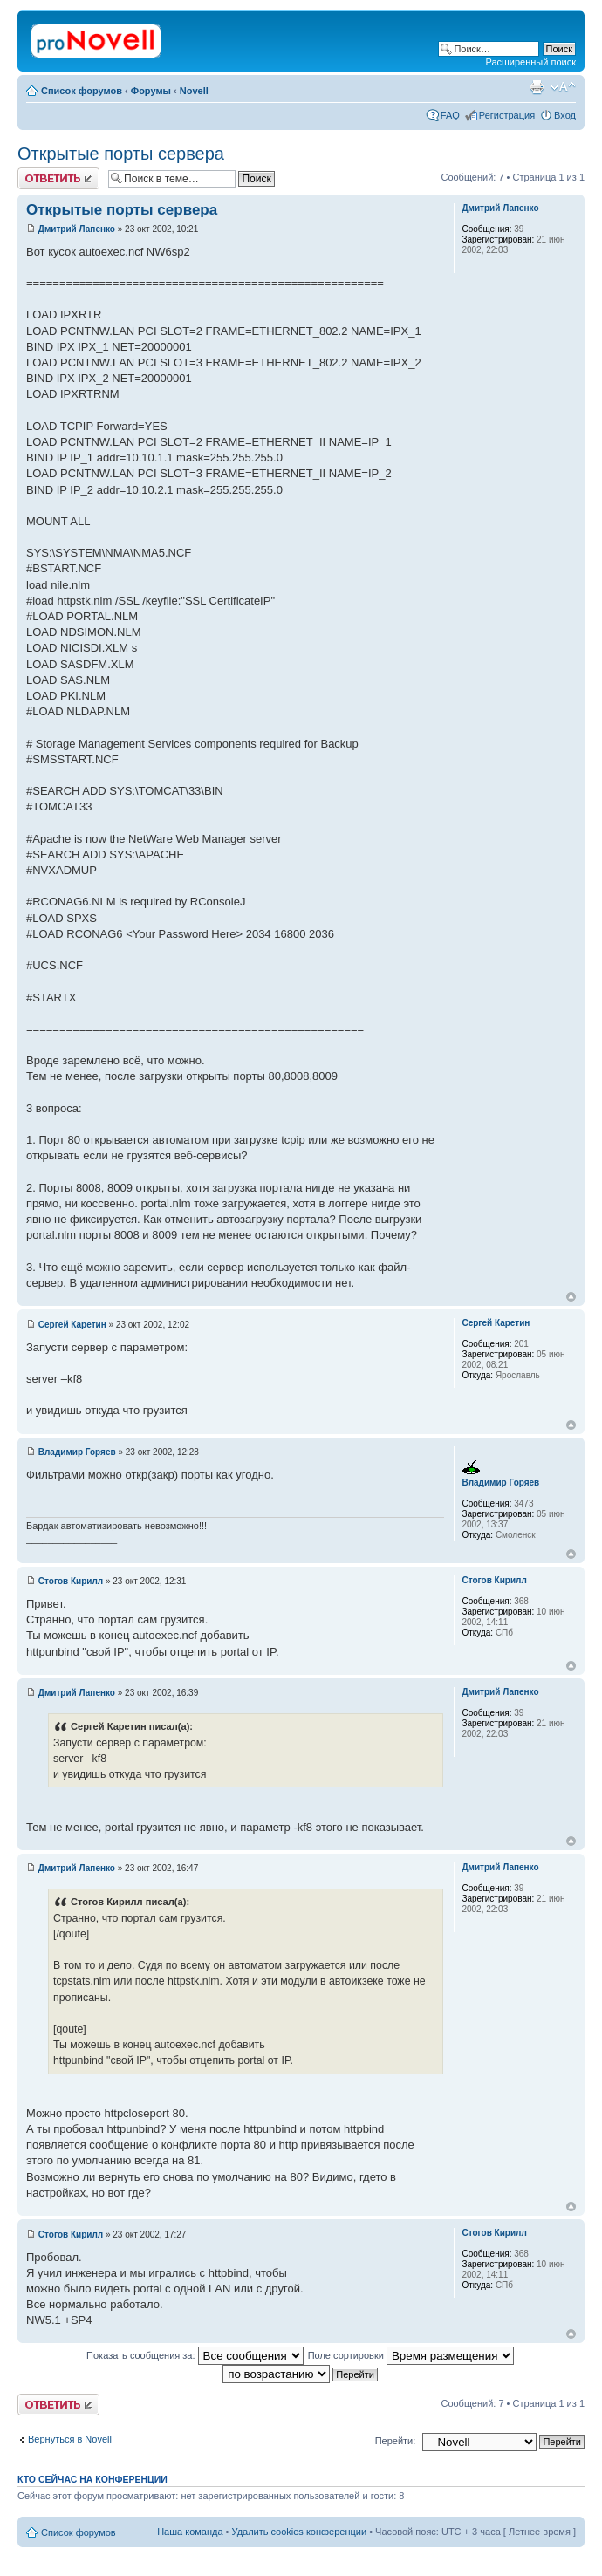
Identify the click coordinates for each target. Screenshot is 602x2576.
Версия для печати (536, 87)
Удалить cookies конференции (299, 2531)
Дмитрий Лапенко (76, 229)
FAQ (450, 115)
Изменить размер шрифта (563, 87)
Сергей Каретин (72, 1324)
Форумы (151, 90)
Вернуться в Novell (70, 2439)
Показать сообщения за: (195, 2355)
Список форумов (81, 90)
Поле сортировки (411, 2355)
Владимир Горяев (77, 1452)
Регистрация (507, 115)
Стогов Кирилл (70, 1581)
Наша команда (189, 2531)
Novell (194, 90)
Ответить (58, 178)
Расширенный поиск (530, 62)
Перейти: (395, 2441)
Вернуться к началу (571, 1297)
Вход (565, 115)
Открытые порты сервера (120, 153)
